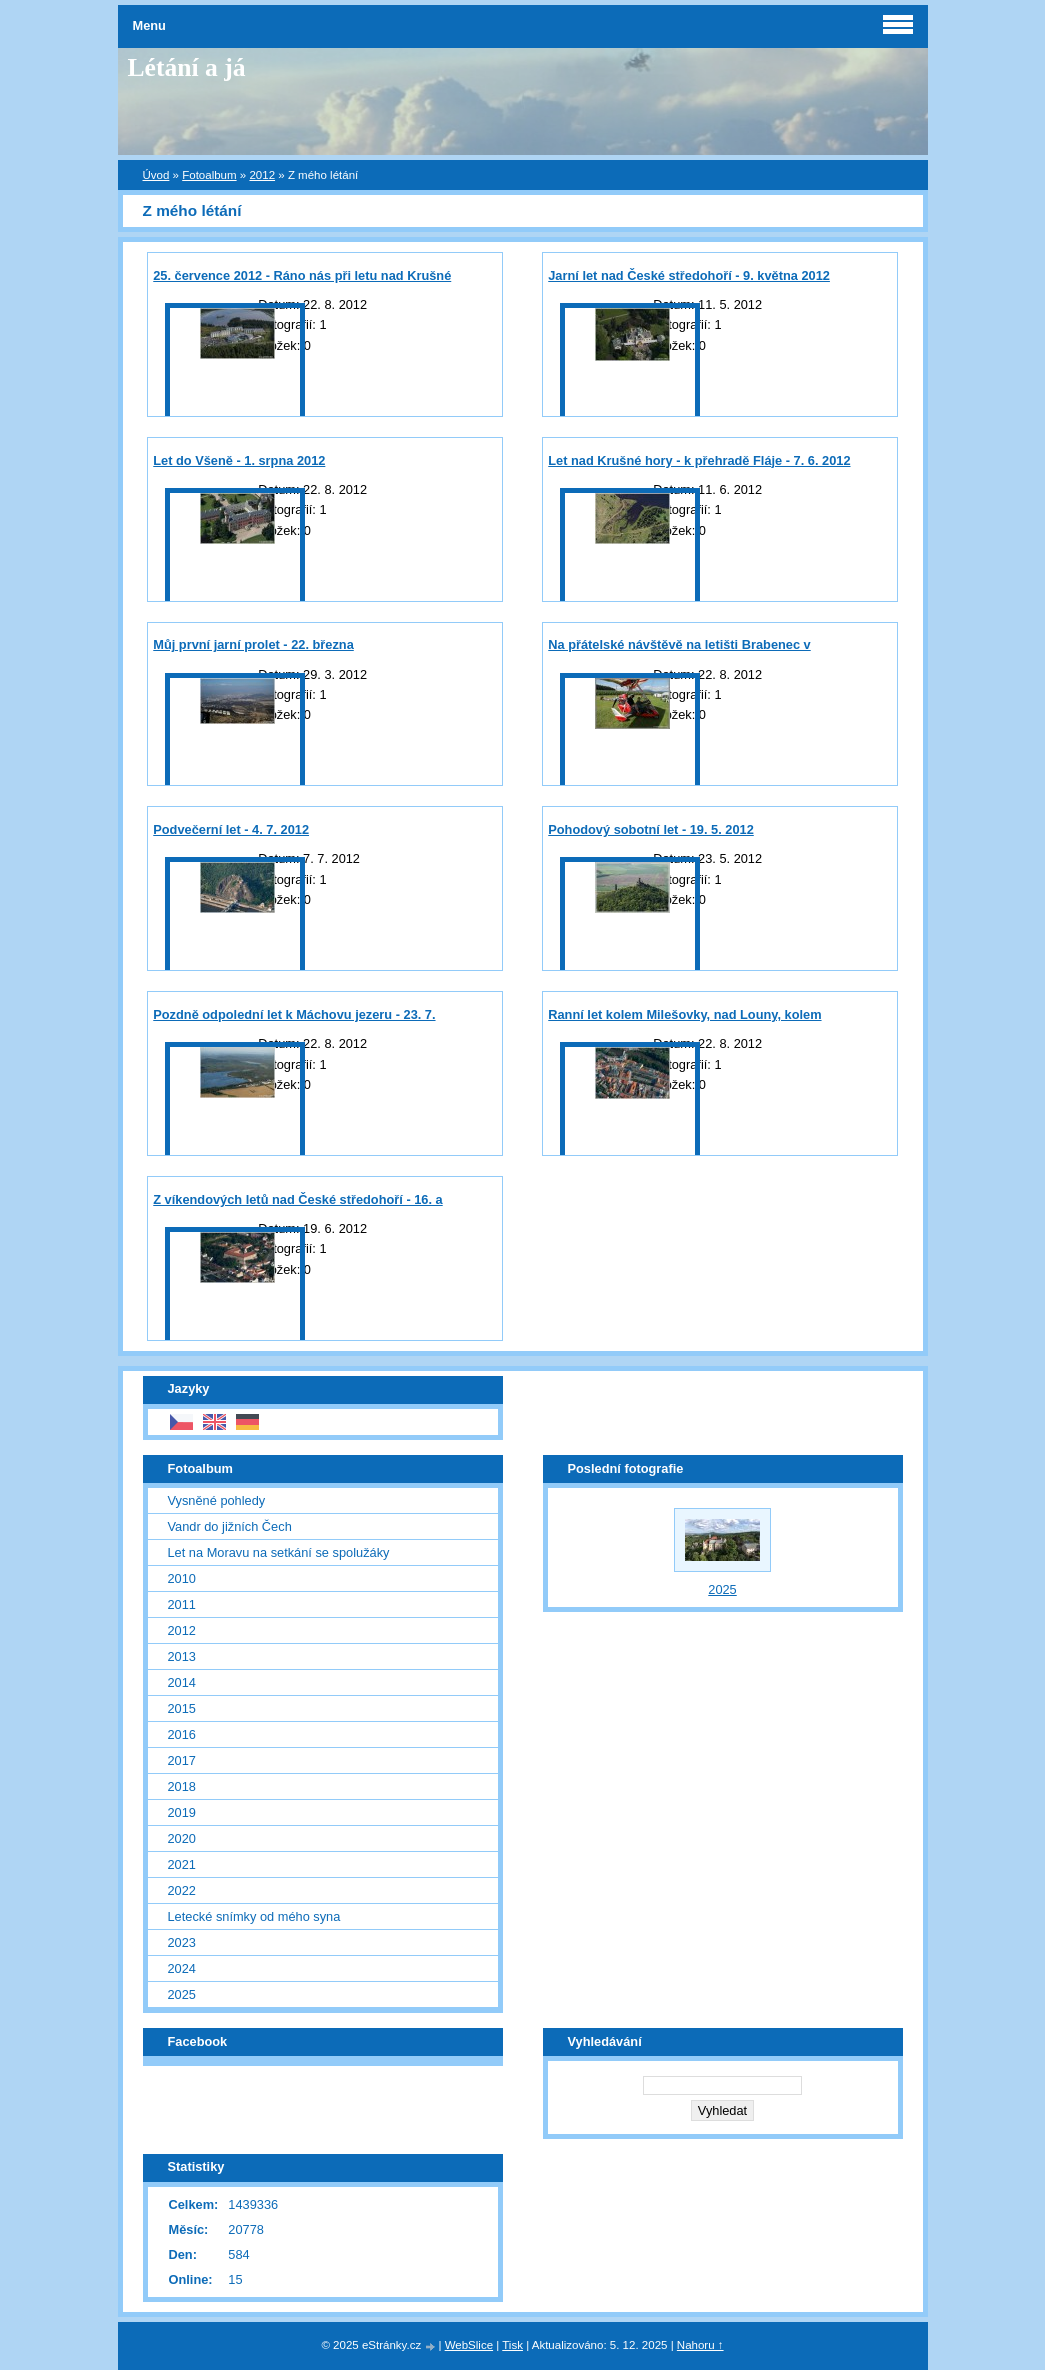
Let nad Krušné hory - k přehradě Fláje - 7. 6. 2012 (699, 460)
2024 (182, 1968)
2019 (182, 1812)
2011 (182, 1604)
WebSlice (469, 2345)
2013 (182, 1656)
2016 (182, 1734)
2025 (182, 1994)
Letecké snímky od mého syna (254, 1916)
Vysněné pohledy (217, 1500)
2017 (182, 1760)
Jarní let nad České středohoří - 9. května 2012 (689, 275)
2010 (182, 1578)
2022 (182, 1890)
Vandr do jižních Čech (230, 1526)
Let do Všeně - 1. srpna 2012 (239, 460)
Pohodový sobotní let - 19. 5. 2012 (651, 829)
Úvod (156, 175)
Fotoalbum (209, 175)
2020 (182, 1838)
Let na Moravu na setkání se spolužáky (279, 1552)
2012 (262, 175)
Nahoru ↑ (700, 2345)
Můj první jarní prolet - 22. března (253, 644)
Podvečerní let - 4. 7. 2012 (231, 829)
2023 (182, 1942)
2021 (182, 1864)
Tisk (512, 2345)
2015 (182, 1708)
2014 (182, 1682)
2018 (182, 1786)
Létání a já (187, 67)
